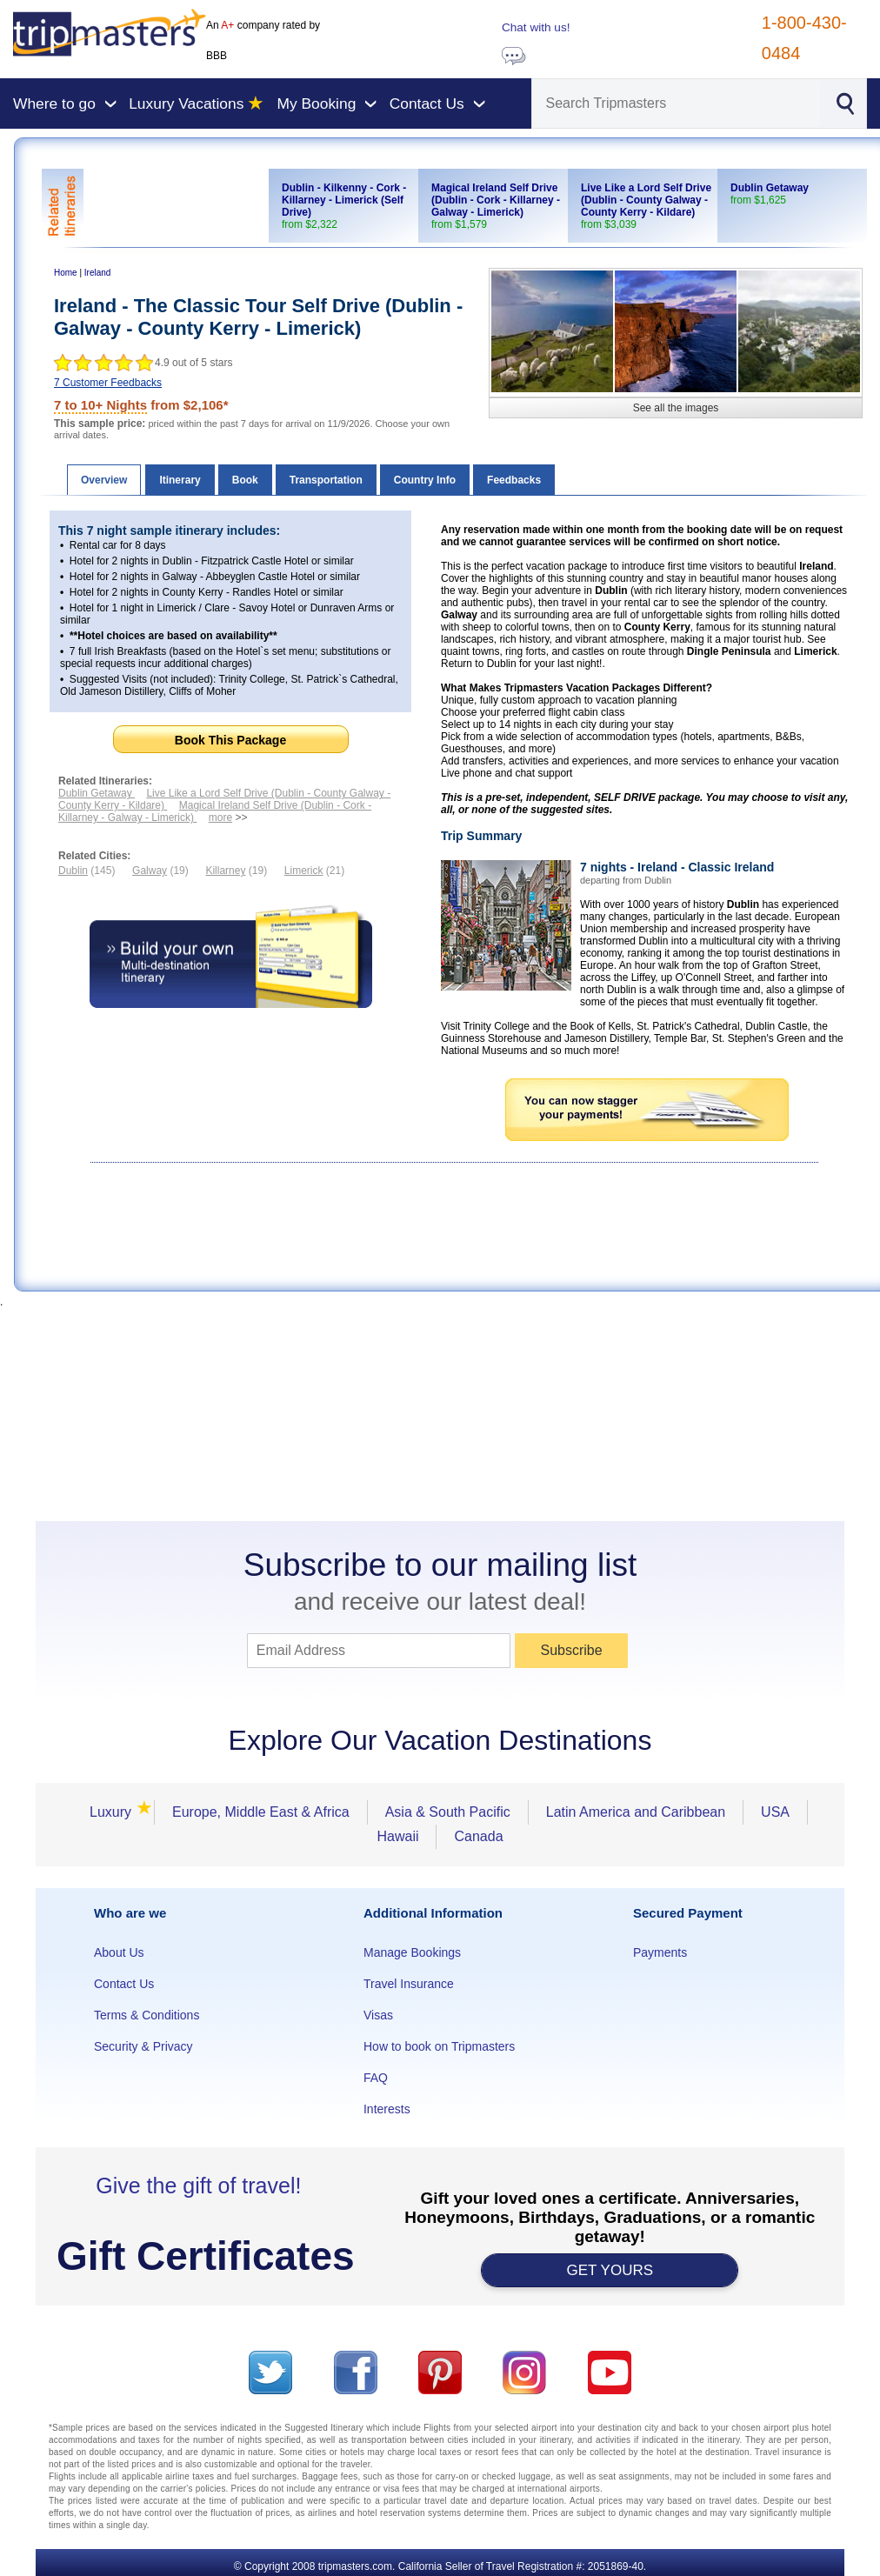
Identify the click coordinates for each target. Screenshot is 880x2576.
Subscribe (571, 1650)
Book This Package (230, 740)
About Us (119, 1952)
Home (65, 272)
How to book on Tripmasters (439, 2046)
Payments (660, 1952)
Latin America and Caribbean (635, 1812)
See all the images (676, 408)
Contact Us (124, 1984)
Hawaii (397, 1836)
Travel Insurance (408, 1984)
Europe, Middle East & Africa (261, 1812)
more (220, 817)
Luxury (116, 1812)
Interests (386, 2109)
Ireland (97, 272)
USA (775, 1812)
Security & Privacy (143, 2046)
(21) (314, 870)
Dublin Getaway (96, 793)
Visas (378, 2015)
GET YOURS (610, 2270)
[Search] (677, 103)
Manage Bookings (412, 1952)
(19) (160, 870)
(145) (86, 870)
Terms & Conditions (146, 2015)
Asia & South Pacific (447, 1812)
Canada (478, 1836)
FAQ (375, 2078)
